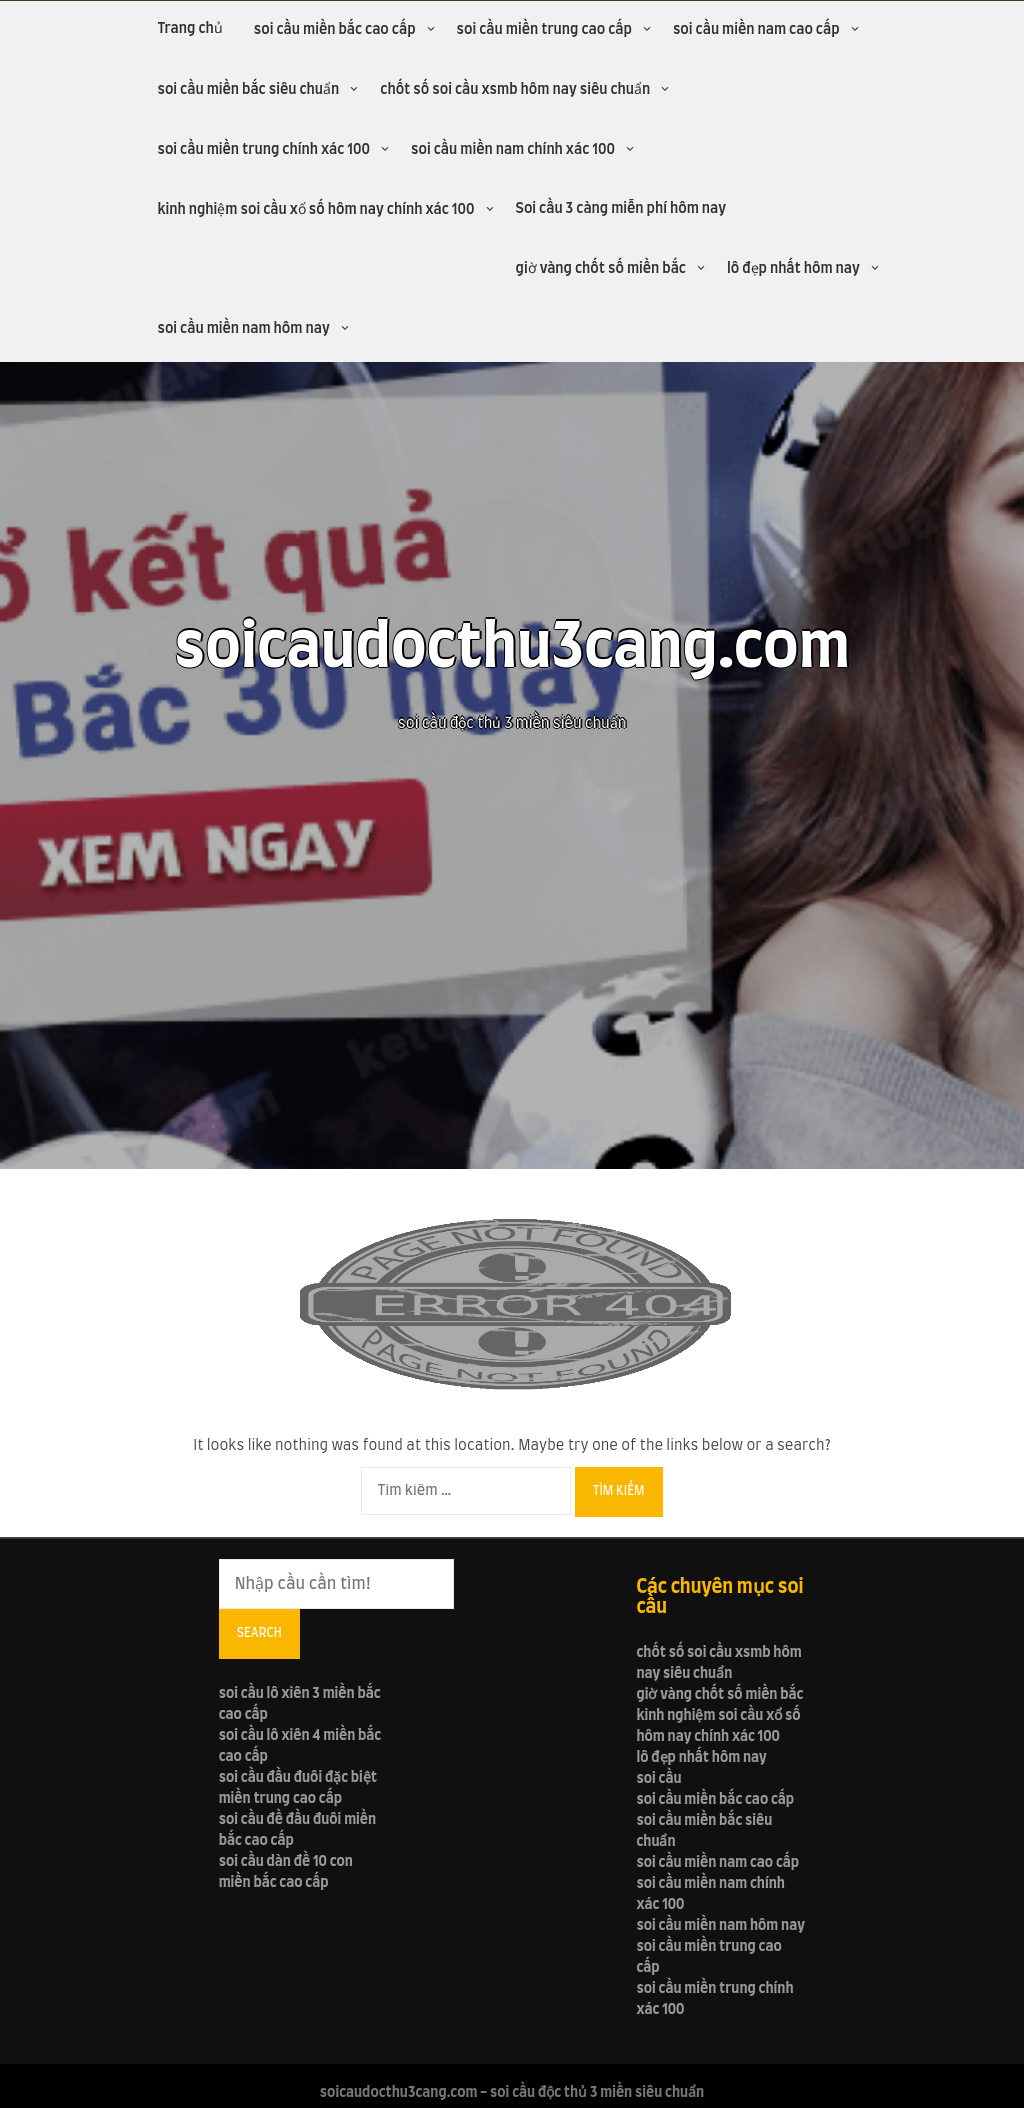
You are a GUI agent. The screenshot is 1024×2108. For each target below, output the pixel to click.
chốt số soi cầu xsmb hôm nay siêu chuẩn (515, 90)
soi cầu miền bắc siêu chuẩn (248, 90)
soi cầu (658, 1779)
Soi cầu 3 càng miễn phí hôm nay (621, 209)
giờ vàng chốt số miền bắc (601, 269)
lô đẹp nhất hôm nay (793, 269)
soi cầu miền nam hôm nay (243, 329)
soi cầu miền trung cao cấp (544, 30)
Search (259, 1633)
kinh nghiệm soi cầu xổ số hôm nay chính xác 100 (315, 210)
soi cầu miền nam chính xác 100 (513, 150)
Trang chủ (189, 29)
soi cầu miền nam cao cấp (756, 30)
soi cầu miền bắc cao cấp (335, 30)
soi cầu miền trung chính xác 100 (263, 150)
